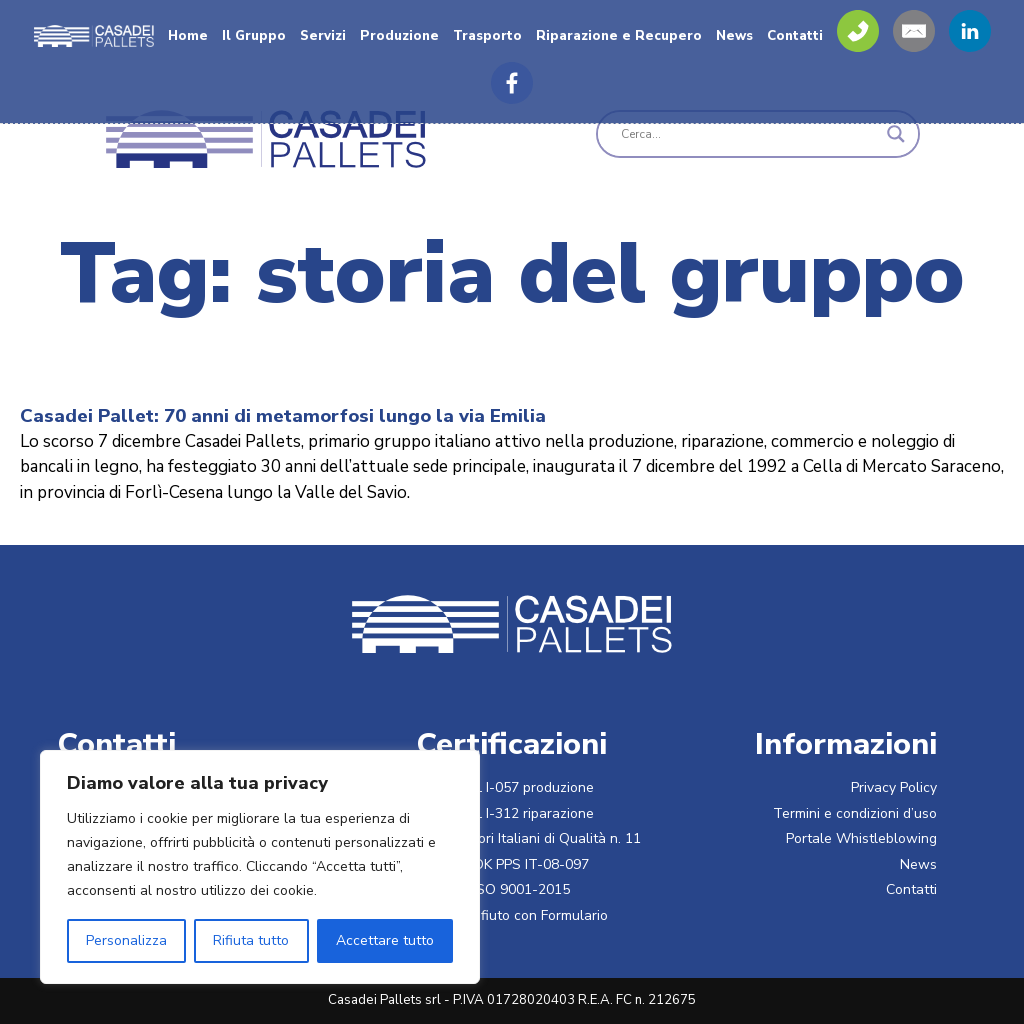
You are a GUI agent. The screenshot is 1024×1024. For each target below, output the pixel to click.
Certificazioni (511, 744)
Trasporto (487, 36)
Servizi (323, 36)
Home (188, 36)
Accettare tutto (385, 940)
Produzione (399, 36)
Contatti (795, 36)
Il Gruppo (254, 36)
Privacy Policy (894, 787)
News (734, 36)
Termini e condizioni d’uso (855, 813)
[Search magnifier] (896, 134)
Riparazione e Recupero (619, 36)
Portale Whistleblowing (861, 838)
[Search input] (749, 134)
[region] (260, 867)
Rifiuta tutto (251, 940)
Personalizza (126, 940)
